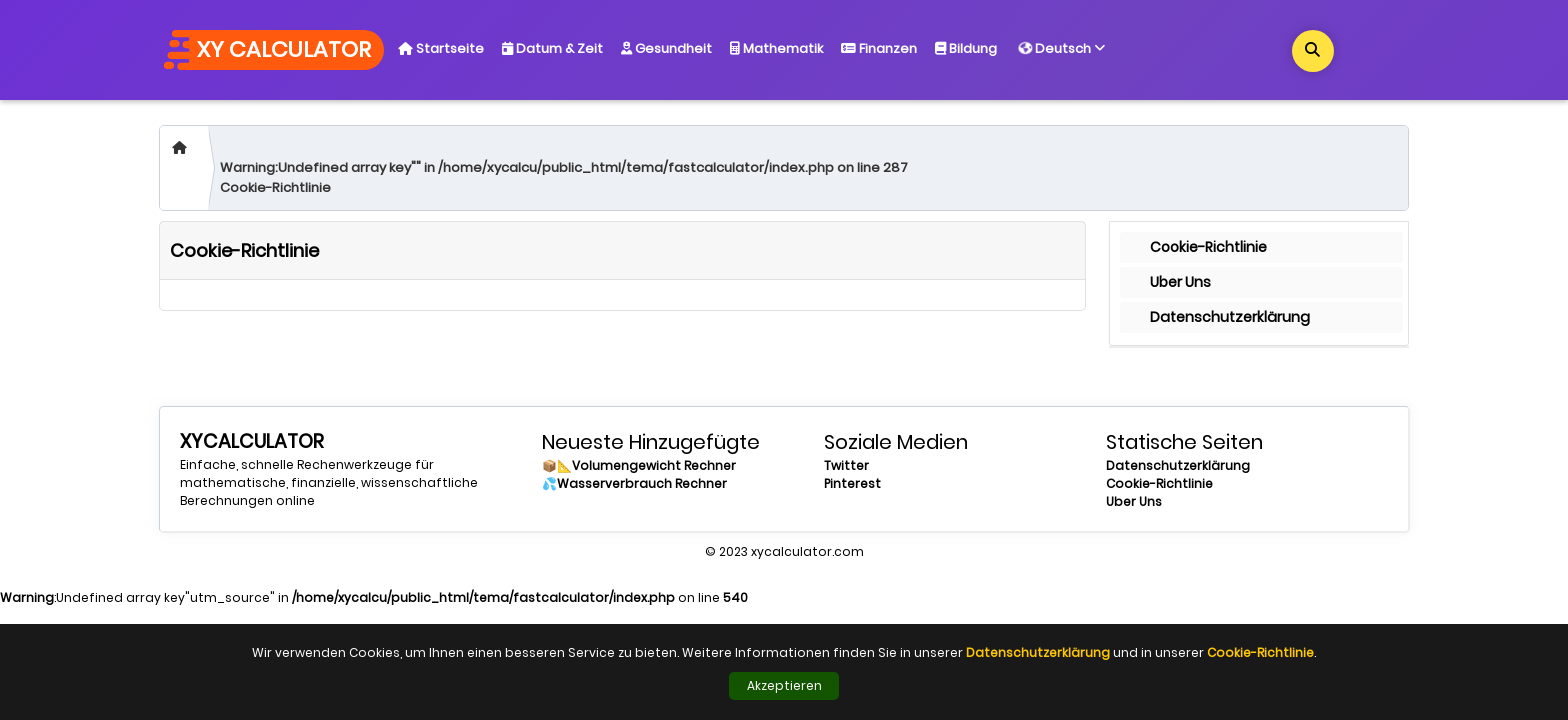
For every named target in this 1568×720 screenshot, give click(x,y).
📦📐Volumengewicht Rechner (639, 465)
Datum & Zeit (552, 48)
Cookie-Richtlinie (1208, 247)
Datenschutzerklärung (1230, 317)
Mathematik (776, 48)
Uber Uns (1180, 282)
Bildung (966, 48)
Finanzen (879, 48)
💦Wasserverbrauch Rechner (634, 483)
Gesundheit (666, 48)
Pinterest (852, 483)
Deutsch (1062, 46)
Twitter (846, 465)
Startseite (441, 48)
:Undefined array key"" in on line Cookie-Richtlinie (564, 177)
